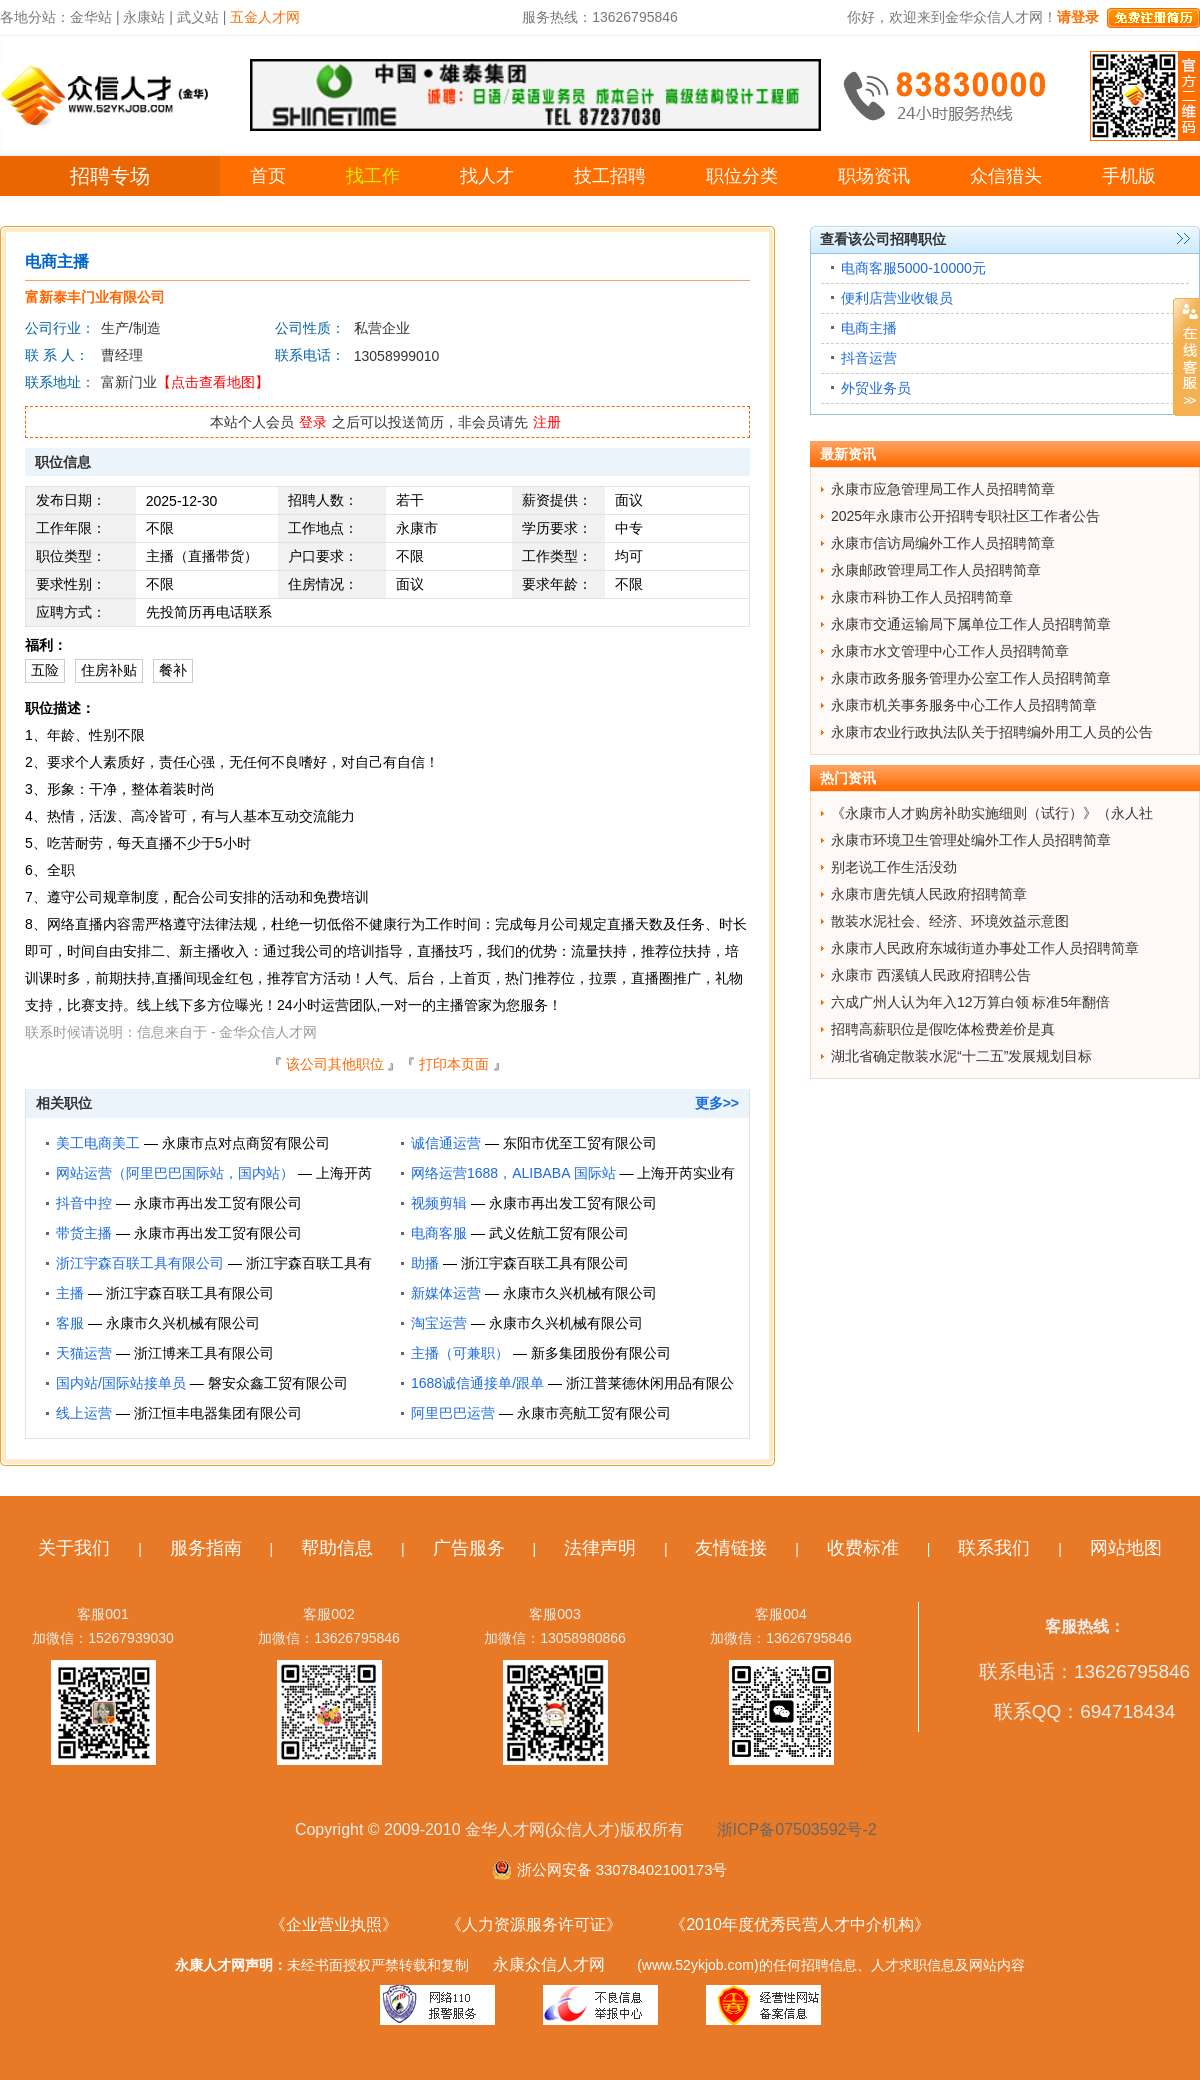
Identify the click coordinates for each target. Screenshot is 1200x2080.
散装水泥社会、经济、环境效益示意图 (950, 921)
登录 (313, 422)
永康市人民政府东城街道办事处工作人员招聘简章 (985, 948)
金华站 (91, 17)
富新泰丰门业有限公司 (95, 297)
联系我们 (994, 1548)
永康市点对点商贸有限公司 (246, 1143)
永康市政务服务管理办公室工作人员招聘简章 (971, 678)
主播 (70, 1293)
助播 (425, 1263)
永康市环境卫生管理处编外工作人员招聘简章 (971, 840)
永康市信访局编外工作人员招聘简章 (943, 543)
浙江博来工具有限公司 (204, 1353)
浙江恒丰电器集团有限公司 (218, 1413)
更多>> (717, 1103)
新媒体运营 (446, 1293)
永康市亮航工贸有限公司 (594, 1413)
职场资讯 (874, 176)
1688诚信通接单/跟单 (477, 1383)
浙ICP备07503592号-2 (797, 1829)
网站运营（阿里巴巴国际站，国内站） (175, 1173)
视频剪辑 (439, 1203)
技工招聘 (610, 176)
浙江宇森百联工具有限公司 (140, 1263)
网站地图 (1126, 1548)
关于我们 (74, 1548)
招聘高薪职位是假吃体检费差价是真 (943, 1029)
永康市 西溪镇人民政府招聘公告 (931, 975)
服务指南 (206, 1548)
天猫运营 (84, 1353)
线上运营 (84, 1413)
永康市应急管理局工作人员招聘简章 (943, 489)
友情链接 (731, 1548)
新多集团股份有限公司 (601, 1353)
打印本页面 (454, 1064)
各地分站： (35, 17)
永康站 (144, 17)
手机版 (1129, 176)
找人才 (487, 176)
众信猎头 (1006, 176)
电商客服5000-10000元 (913, 268)
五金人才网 (265, 17)
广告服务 (469, 1548)
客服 (70, 1323)
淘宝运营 (439, 1323)
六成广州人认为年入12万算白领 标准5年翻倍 (970, 1002)
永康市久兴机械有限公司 (580, 1293)
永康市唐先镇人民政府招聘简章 (929, 894)
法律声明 (600, 1548)
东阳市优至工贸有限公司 (580, 1143)
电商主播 (869, 328)
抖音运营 (869, 358)
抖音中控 (84, 1203)
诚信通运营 (446, 1143)
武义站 (198, 17)
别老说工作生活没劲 (894, 867)
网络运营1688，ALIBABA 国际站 (513, 1173)
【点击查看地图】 (213, 382)
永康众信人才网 (549, 1964)
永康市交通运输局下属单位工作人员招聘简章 (971, 624)
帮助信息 (337, 1548)
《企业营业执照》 (334, 1924)
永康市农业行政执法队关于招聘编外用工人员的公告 (992, 732)
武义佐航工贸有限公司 (559, 1233)
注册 (547, 422)
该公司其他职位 (335, 1064)
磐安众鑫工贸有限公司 (278, 1383)
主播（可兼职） (460, 1353)
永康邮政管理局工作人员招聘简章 (936, 570)
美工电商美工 (98, 1143)
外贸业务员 (876, 388)
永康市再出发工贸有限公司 (218, 1203)
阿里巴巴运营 (453, 1413)
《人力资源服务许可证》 (534, 1924)
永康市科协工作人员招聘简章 (922, 597)
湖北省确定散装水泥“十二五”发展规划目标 (961, 1056)
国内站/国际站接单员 (121, 1383)
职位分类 (742, 176)
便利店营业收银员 (897, 298)
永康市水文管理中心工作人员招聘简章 (950, 651)
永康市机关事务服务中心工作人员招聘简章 (964, 705)
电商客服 (439, 1233)
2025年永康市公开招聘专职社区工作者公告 (965, 516)
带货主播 (84, 1233)
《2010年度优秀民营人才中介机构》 (800, 1924)
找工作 (373, 176)
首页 (268, 176)
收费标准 (863, 1548)
